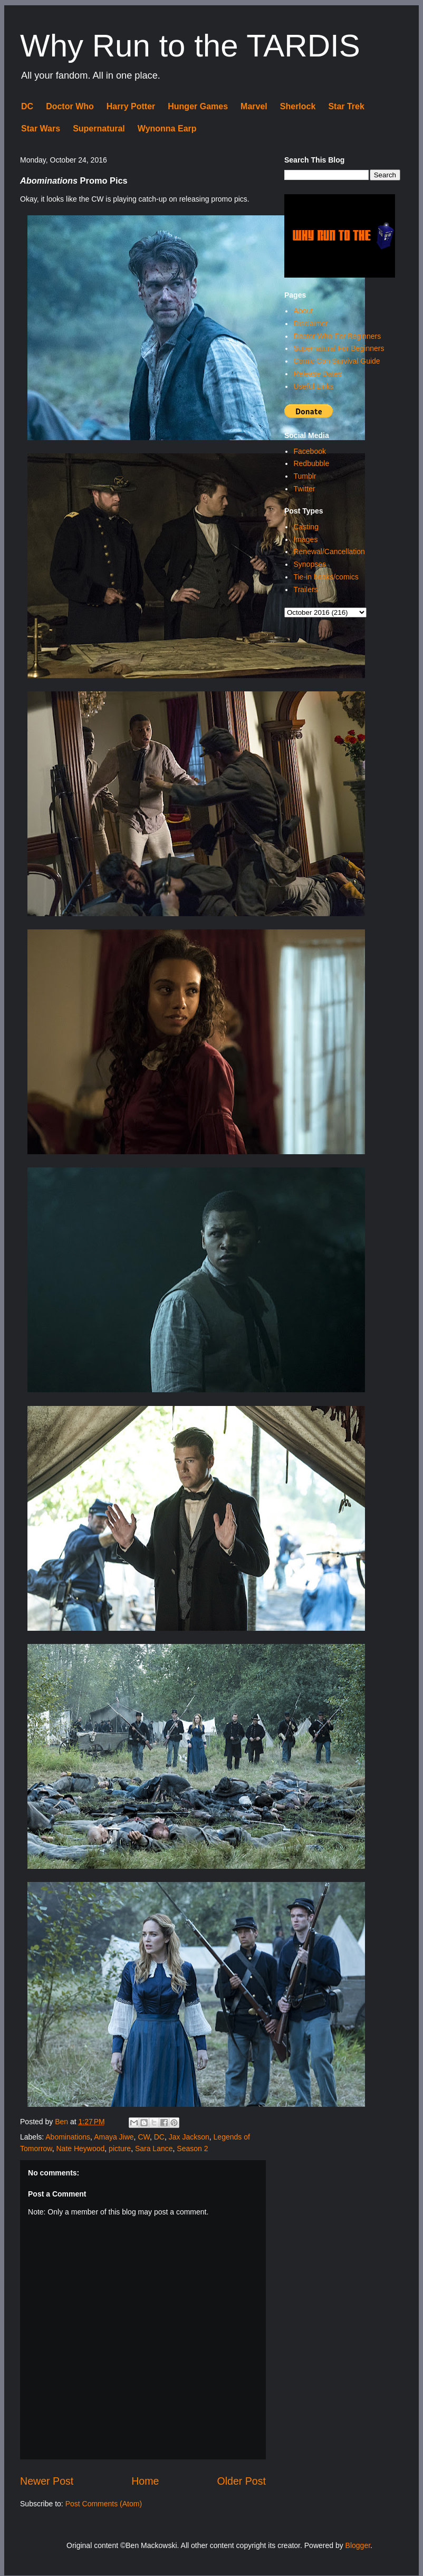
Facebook (309, 451)
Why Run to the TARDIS (190, 45)
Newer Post (46, 2481)
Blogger (357, 2545)
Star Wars (40, 128)
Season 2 (192, 2148)
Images (305, 539)
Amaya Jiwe (113, 2137)
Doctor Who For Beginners (337, 336)
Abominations (67, 2137)
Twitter (304, 488)
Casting (305, 526)
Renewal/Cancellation (328, 551)
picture (120, 2148)
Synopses (309, 564)
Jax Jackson (189, 2137)
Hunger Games (198, 106)
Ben (62, 2121)
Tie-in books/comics (325, 577)
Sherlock (298, 106)
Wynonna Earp (167, 128)
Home (145, 2481)
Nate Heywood (80, 2148)
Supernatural (99, 128)
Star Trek (346, 106)
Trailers (305, 589)
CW (144, 2137)
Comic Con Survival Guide (336, 361)
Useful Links (313, 386)
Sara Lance (154, 2148)
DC (27, 106)
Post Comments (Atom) (103, 2503)
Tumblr (304, 476)
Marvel (254, 106)
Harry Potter (131, 106)
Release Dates (317, 373)
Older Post (241, 2481)
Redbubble (311, 463)
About (303, 311)
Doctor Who (70, 106)
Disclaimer (310, 323)
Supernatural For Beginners (338, 348)
